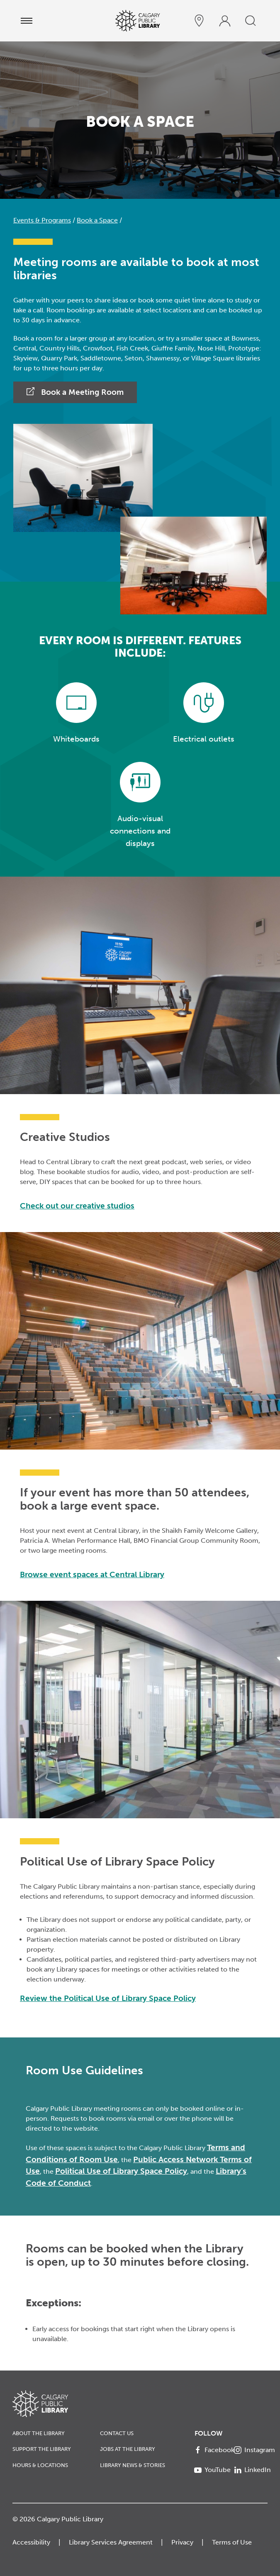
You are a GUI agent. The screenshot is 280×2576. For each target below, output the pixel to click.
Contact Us (117, 2433)
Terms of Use (232, 2542)
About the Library (38, 2433)
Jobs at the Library (127, 2449)
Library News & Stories (132, 2465)
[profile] (225, 20)
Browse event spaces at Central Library (92, 1574)
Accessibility (31, 2542)
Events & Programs (42, 220)
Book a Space (97, 220)
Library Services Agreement (111, 2542)
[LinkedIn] (251, 2470)
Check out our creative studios (77, 1206)
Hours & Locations (40, 2465)
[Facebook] (211, 2450)
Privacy (182, 2542)
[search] (250, 20)
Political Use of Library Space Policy (121, 2171)
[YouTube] (211, 2470)
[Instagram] (251, 2450)
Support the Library (41, 2449)
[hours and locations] (199, 20)
